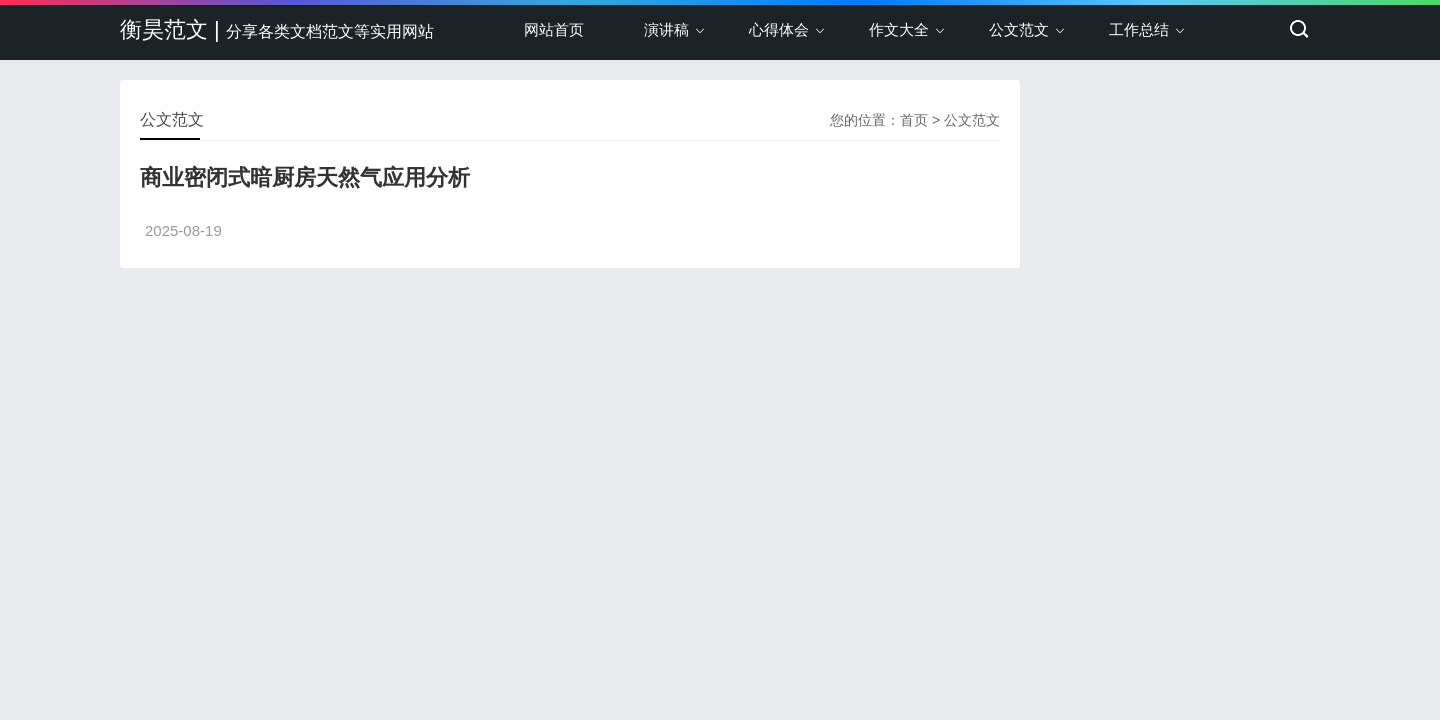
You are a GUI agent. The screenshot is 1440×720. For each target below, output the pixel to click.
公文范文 (1019, 29)
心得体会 (779, 29)
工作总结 (1139, 29)
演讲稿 (666, 29)
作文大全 (899, 29)
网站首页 (554, 29)
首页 (914, 120)
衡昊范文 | (277, 29)
